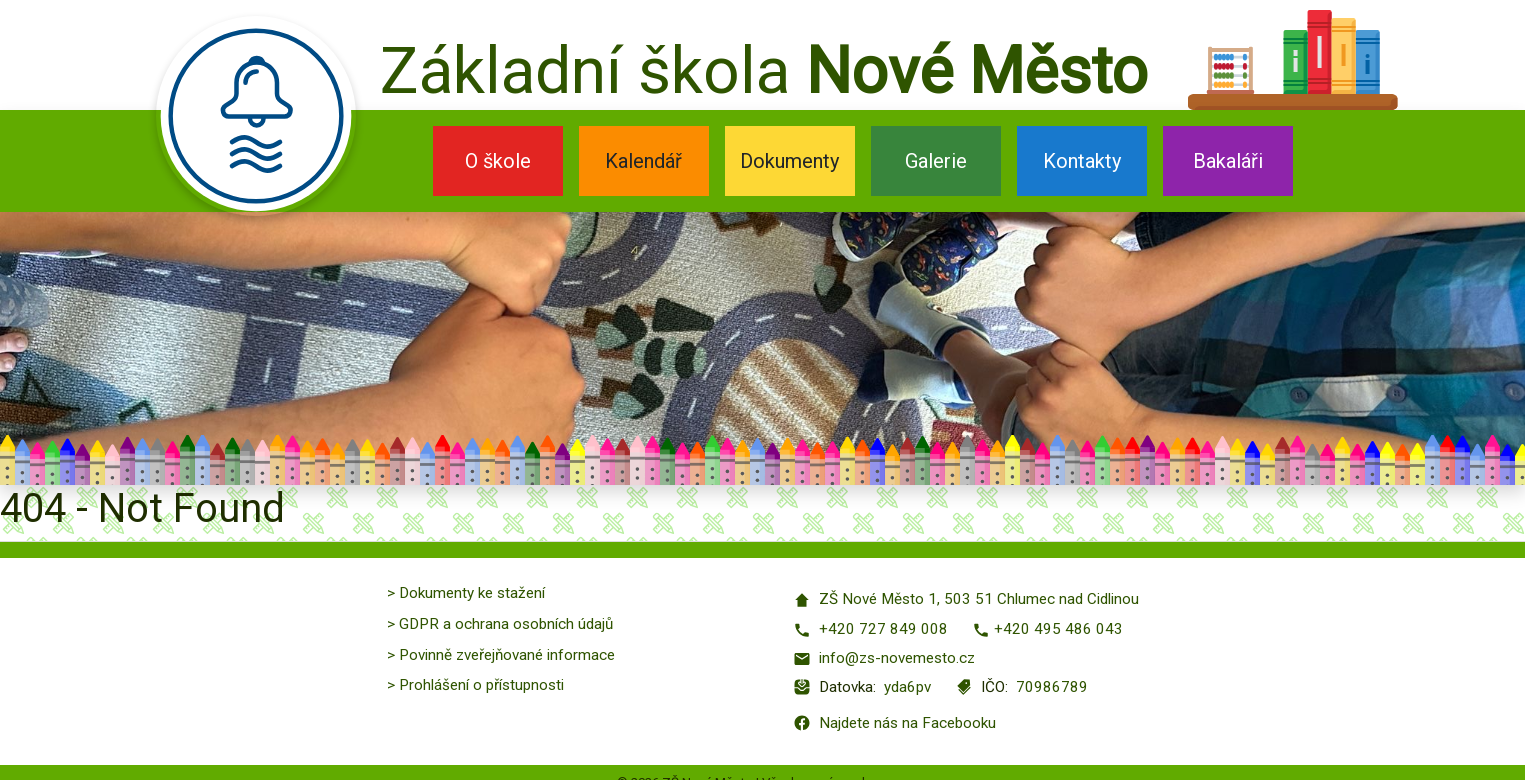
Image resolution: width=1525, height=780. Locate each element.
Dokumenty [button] (789, 161)
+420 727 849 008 (870, 629)
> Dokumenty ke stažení (466, 593)
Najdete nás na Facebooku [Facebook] (894, 723)
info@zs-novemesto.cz (884, 658)
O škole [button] (498, 161)
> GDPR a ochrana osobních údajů (500, 624)
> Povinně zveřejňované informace (501, 655)
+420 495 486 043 (1047, 629)
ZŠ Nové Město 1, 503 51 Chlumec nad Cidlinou (966, 599)
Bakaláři (1228, 161)
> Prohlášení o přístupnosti (475, 685)
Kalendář (643, 161)
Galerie (936, 161)
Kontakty (1082, 161)
